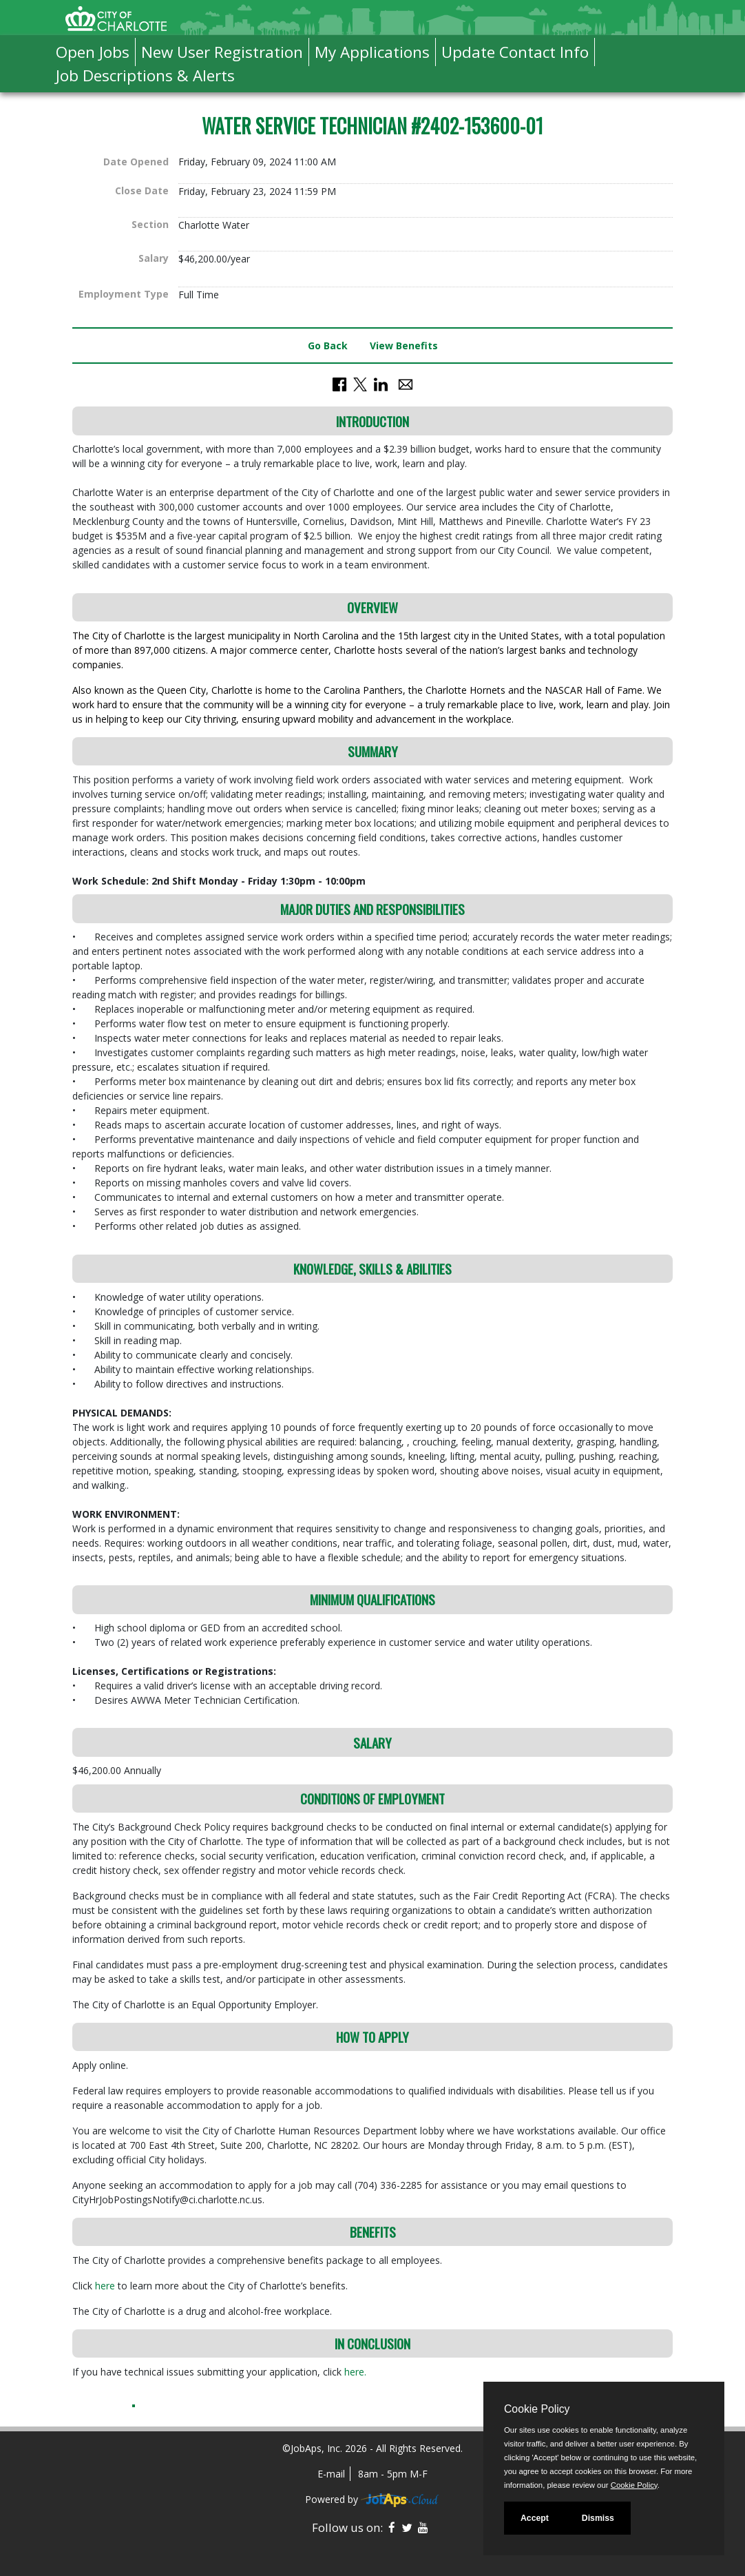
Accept (535, 2518)
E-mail (331, 2473)
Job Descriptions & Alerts (145, 75)
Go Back (328, 345)
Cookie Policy (536, 2409)
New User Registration (222, 52)
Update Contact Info (515, 52)
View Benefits (404, 345)
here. (355, 2371)
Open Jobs (92, 52)
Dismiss (598, 2518)
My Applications (372, 52)
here (106, 2285)
